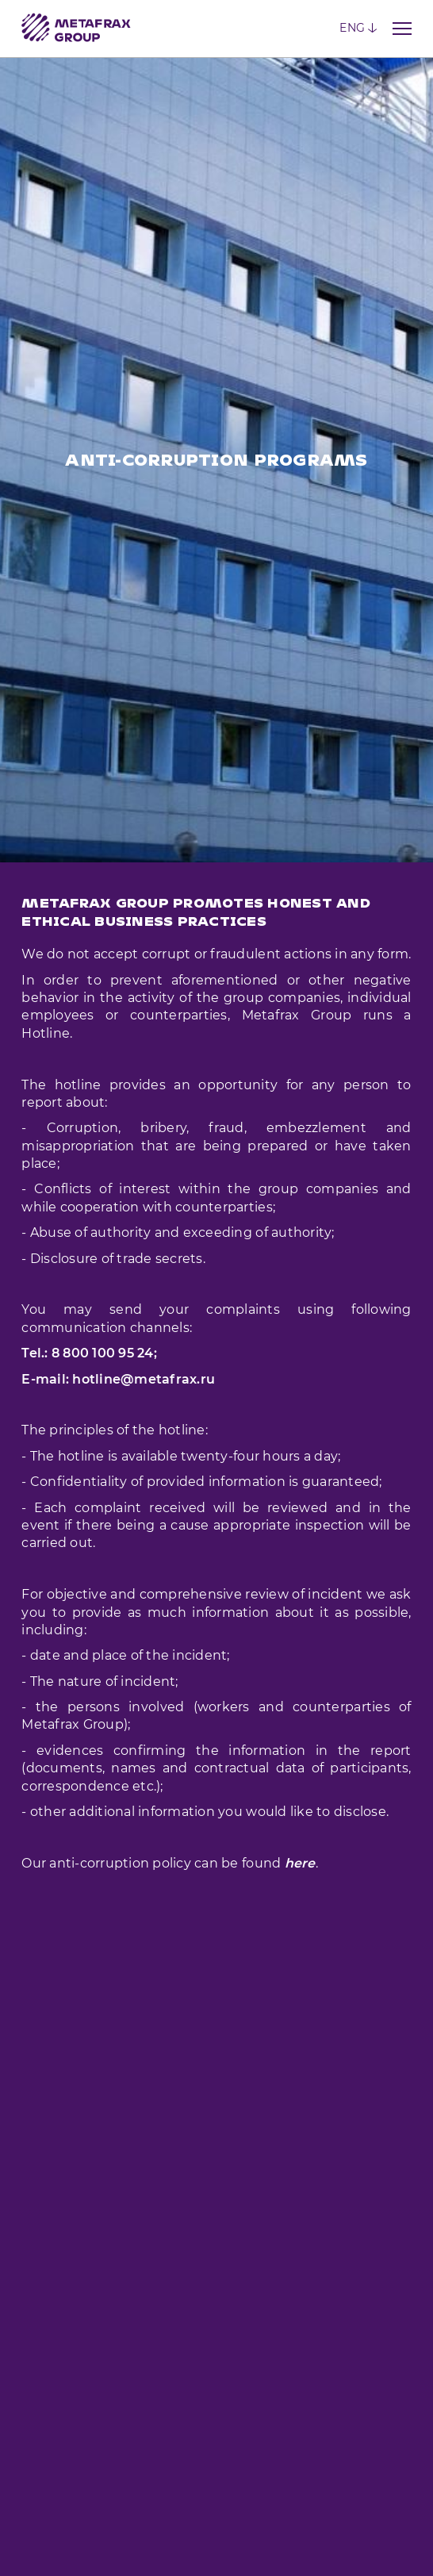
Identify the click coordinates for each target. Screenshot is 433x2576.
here (300, 1729)
